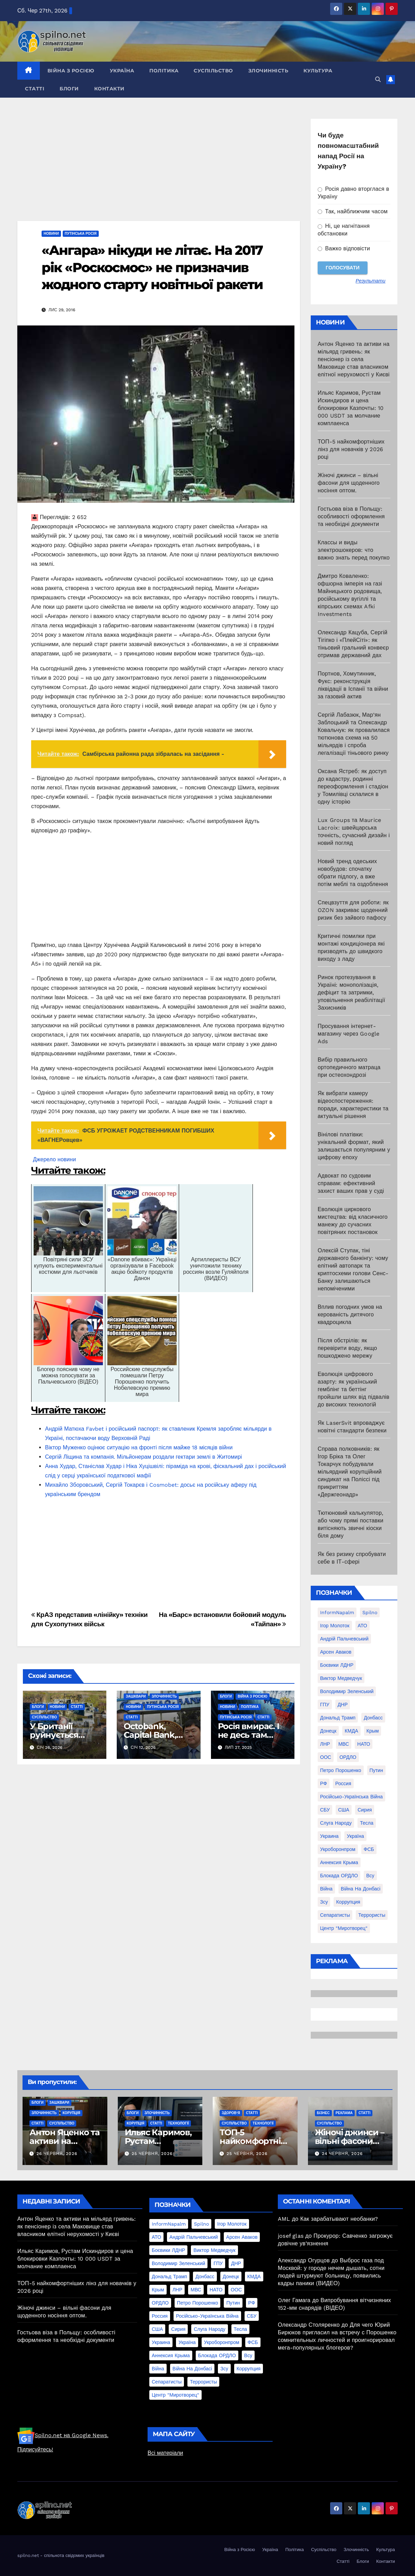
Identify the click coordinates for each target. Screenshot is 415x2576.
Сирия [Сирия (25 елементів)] (364, 1810)
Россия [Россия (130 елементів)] (343, 1783)
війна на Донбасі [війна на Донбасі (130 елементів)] (360, 1888)
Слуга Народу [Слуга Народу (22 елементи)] (336, 1823)
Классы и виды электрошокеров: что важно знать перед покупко (354, 550)
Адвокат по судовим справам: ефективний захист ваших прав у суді (351, 1183)
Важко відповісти (344, 248)
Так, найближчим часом (353, 211)
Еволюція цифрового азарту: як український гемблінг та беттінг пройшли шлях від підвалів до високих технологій (353, 1389)
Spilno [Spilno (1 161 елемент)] (369, 1612)
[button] (378, 79)
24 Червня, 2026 (342, 2153)
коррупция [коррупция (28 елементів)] (348, 1902)
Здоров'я (231, 2113)
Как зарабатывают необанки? (339, 2219)
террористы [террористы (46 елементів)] (371, 1915)
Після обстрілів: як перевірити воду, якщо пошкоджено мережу (347, 1348)
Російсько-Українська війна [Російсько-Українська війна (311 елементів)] (351, 1796)
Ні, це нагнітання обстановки (344, 230)
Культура (317, 71)
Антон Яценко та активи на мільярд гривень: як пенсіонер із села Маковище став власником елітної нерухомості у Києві (354, 359)
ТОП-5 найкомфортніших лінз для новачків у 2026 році (351, 449)
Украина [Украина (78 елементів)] (329, 1836)
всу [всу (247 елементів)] (370, 1875)
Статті (34, 89)
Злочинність (268, 71)
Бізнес (323, 2113)
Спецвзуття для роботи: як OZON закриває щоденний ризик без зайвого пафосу (353, 910)
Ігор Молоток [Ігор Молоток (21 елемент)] (335, 1625)
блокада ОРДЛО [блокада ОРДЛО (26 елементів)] (339, 1875)
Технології (178, 2123)
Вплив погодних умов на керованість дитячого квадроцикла (350, 1314)
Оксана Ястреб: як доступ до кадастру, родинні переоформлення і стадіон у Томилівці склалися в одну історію (353, 786)
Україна (122, 71)
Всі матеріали (165, 2453)
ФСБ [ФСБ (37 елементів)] (369, 1849)
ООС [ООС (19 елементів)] (325, 1757)
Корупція (71, 2113)
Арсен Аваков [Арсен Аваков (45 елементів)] (336, 1652)
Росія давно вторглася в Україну (353, 193)
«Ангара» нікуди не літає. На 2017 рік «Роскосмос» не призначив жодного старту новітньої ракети (152, 267)
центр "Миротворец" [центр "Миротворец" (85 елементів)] (344, 1928)
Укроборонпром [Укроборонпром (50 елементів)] (337, 1849)
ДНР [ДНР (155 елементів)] (343, 1704)
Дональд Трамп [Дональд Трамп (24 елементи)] (337, 1717)
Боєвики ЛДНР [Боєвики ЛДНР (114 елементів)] (336, 1665)
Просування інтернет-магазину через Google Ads (348, 1034)
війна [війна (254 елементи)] (326, 1888)
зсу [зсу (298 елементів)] (324, 1902)
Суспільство (213, 71)
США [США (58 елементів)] (343, 1810)
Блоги (69, 89)
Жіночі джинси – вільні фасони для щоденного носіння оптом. (349, 483)
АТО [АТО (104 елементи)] (362, 1625)
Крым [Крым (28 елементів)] (373, 1731)
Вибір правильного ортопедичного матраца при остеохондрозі (349, 1067)
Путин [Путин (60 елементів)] (376, 1770)
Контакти (109, 89)
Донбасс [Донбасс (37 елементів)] (373, 1717)
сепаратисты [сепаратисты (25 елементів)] (335, 1915)
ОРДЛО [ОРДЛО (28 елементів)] (347, 1757)
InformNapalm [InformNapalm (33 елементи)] (337, 1612)
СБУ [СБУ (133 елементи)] (325, 1810)
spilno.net (28, 2555)
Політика (163, 71)
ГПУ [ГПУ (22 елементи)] (324, 1704)
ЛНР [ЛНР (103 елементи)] (325, 1744)
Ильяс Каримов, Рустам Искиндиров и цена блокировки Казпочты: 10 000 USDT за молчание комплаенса (350, 408)
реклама (344, 2113)
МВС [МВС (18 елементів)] (343, 1744)
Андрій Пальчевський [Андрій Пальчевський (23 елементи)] (344, 1639)
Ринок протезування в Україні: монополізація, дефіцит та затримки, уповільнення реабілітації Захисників (351, 992)
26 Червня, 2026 (56, 2153)
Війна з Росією (71, 71)
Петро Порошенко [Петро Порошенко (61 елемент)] (340, 1770)
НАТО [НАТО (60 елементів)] (363, 1744)
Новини (51, 233)
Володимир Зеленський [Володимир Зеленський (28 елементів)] (346, 1691)
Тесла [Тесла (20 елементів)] (366, 1823)
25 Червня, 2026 (152, 2153)
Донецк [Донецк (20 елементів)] (328, 1731)
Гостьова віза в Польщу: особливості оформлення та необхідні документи (351, 516)
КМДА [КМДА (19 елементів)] (351, 1731)
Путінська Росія (81, 233)
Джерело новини (54, 1159)
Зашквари (135, 1696)
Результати (371, 280)
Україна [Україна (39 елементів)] (355, 1836)
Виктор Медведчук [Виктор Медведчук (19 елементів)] (341, 1678)
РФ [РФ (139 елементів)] (323, 1783)
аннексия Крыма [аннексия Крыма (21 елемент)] (339, 1862)
